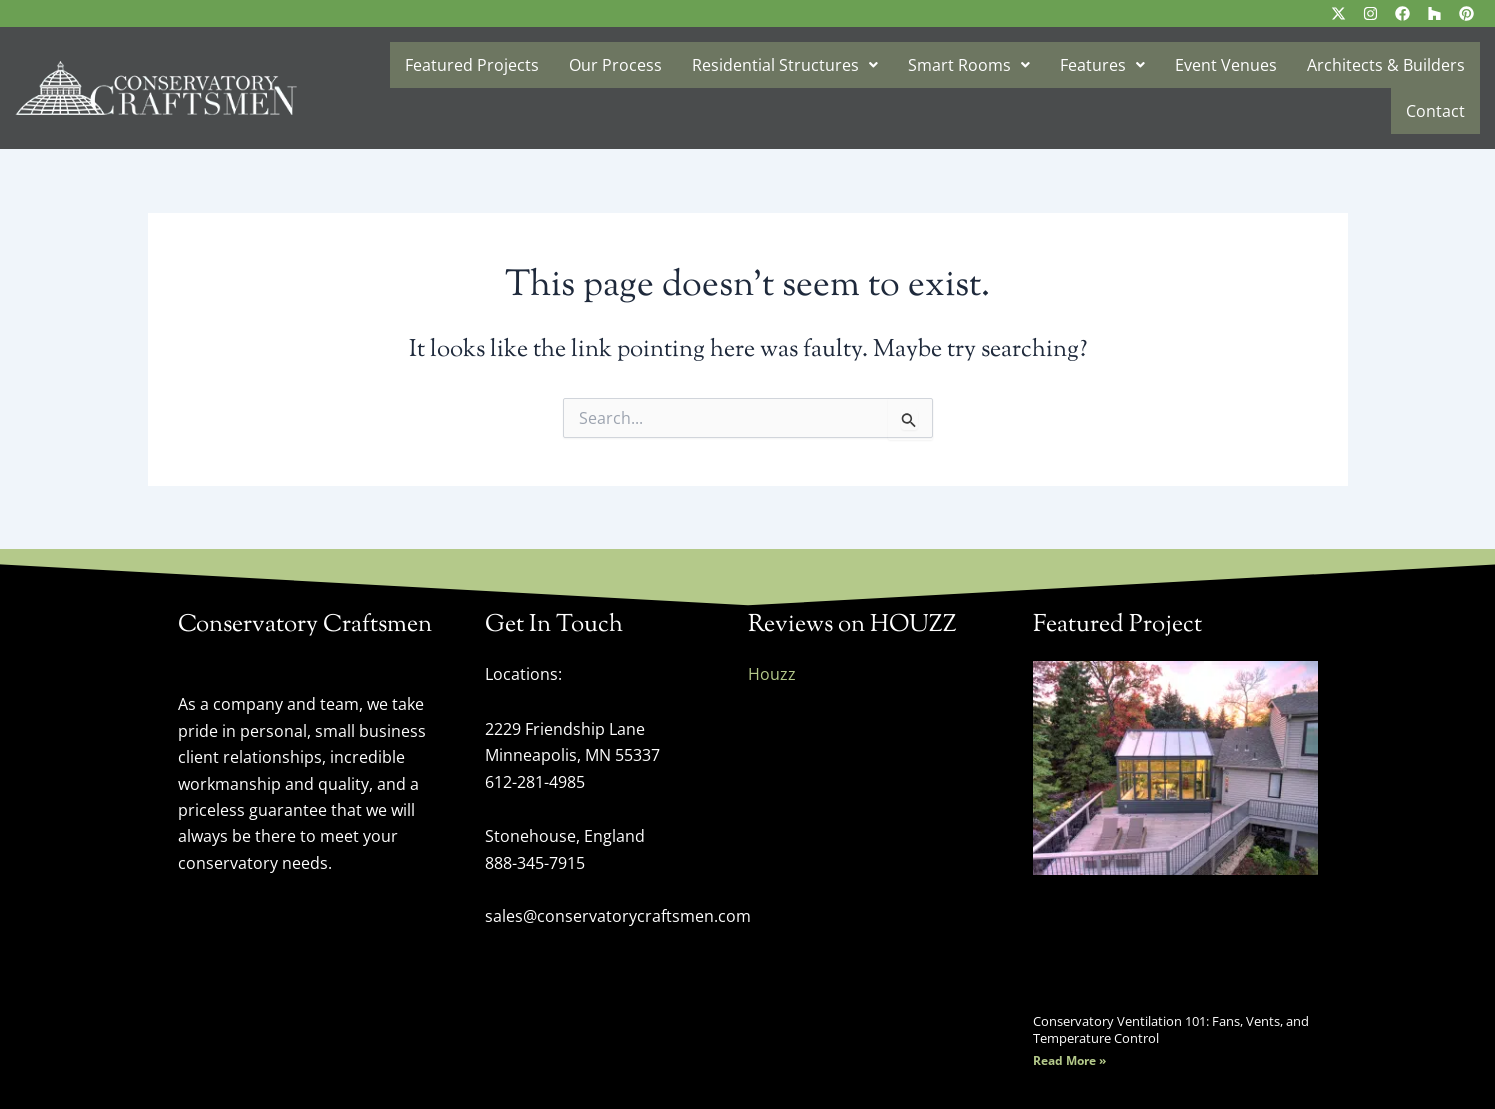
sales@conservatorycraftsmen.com (618, 915)
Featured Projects (472, 65)
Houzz (772, 674)
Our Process (615, 65)
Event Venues (1226, 65)
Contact (1435, 111)
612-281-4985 (535, 782)
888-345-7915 (535, 862)
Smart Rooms (969, 65)
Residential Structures (785, 65)
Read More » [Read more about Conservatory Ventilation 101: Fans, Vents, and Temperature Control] (1069, 1060)
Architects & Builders (1386, 65)
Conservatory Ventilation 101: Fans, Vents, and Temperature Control (1171, 1029)
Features (1102, 65)
